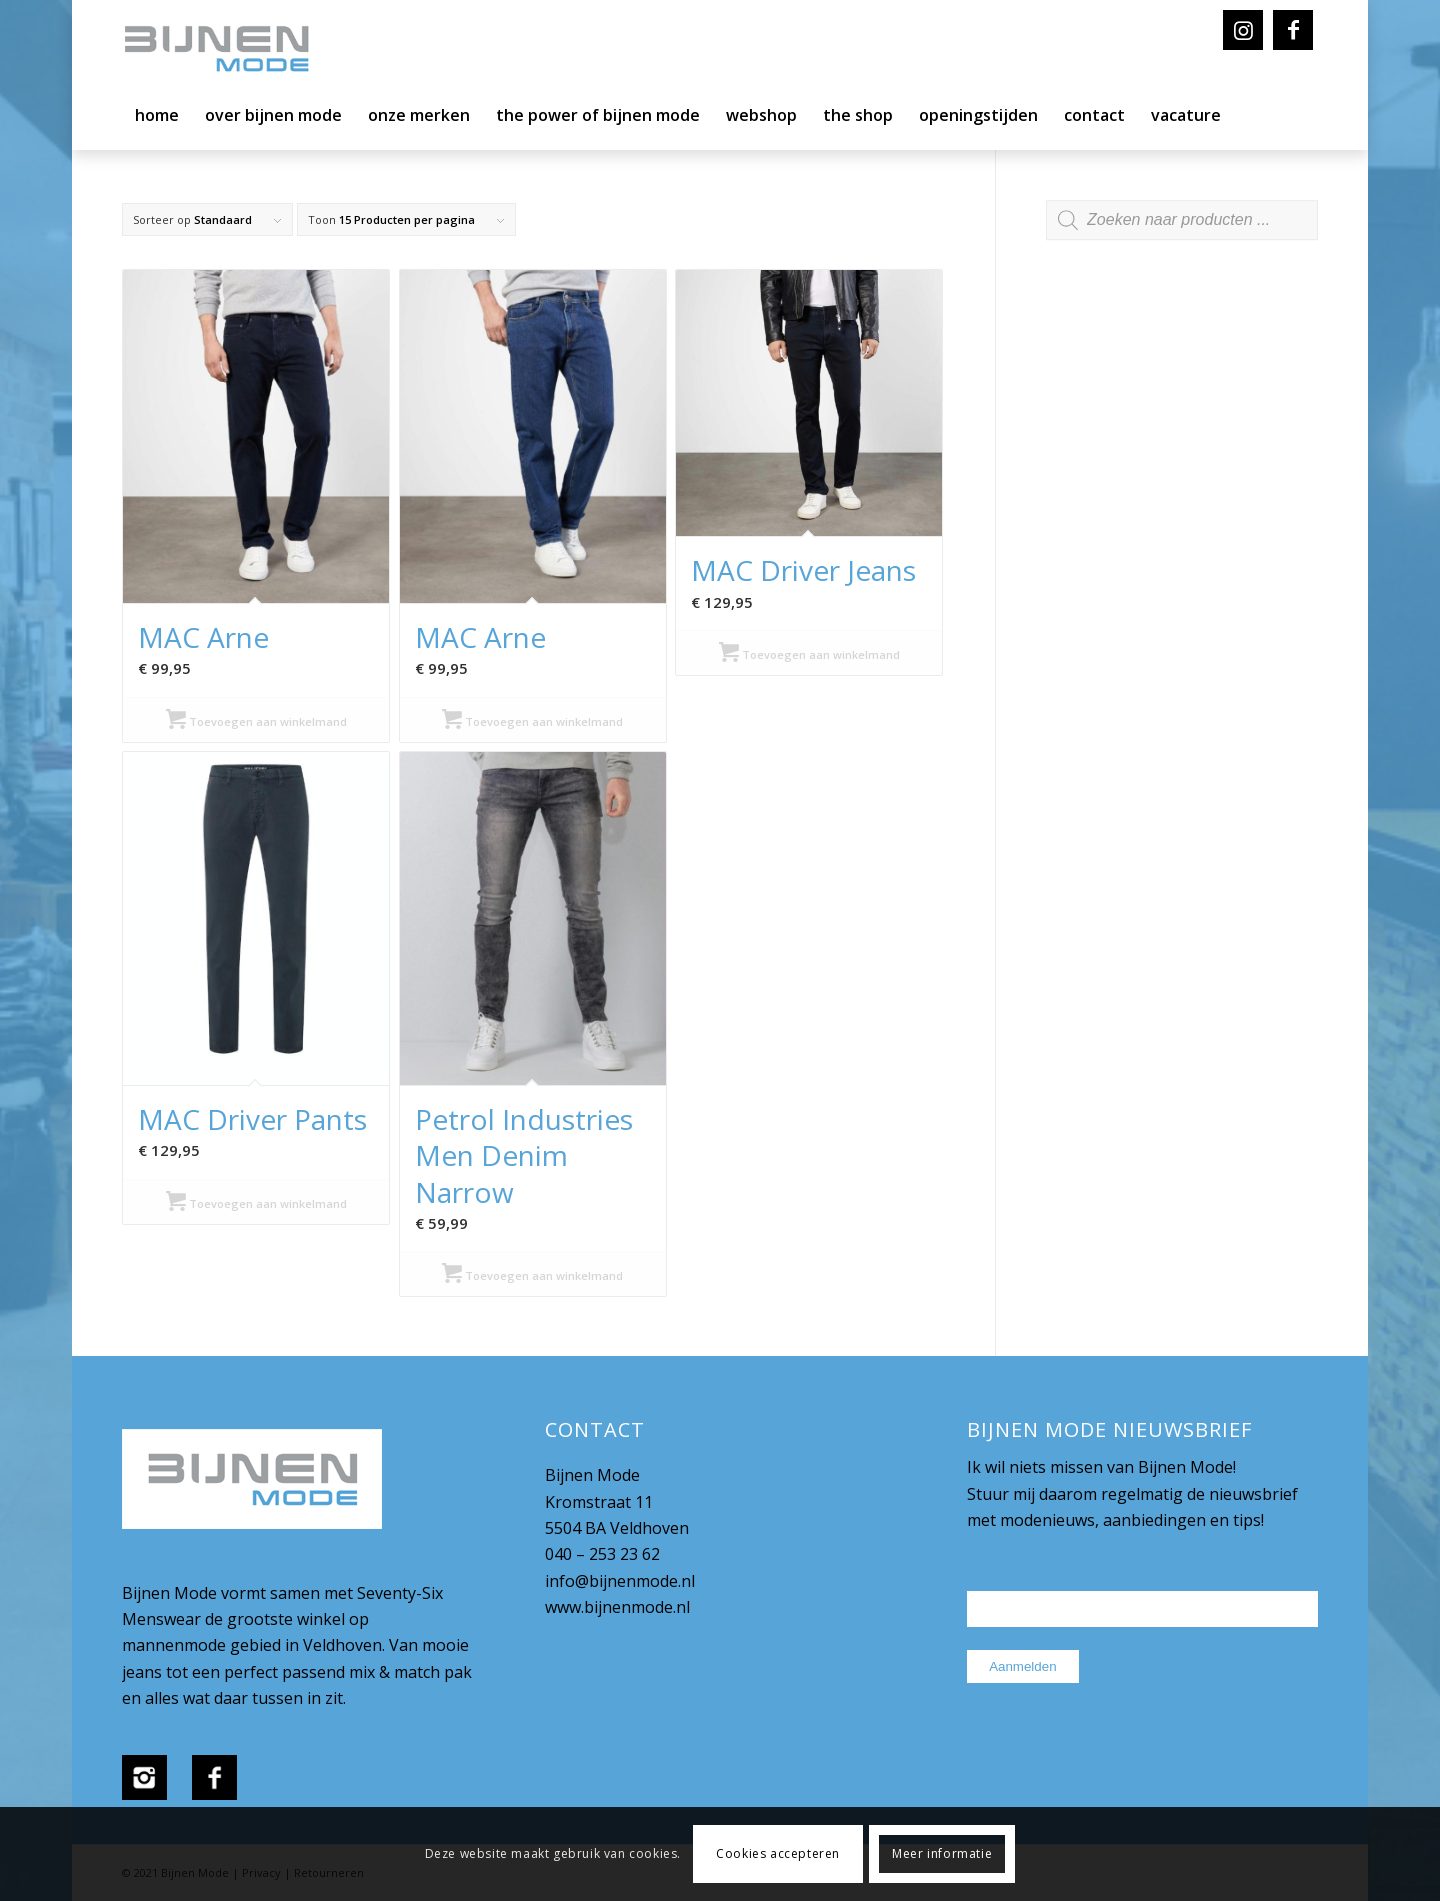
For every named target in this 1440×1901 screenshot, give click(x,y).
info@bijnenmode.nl (620, 1581)
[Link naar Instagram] (1243, 30)
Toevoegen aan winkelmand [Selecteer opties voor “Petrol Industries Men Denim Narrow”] (532, 1275)
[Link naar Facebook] (1293, 30)
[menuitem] (157, 120)
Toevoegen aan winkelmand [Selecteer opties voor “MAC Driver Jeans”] (809, 654)
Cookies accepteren (778, 1853)
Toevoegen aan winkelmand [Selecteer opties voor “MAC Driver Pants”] (256, 1203)
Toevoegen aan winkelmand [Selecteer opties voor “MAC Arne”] (256, 721)
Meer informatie (942, 1853)
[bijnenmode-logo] (231, 50)
